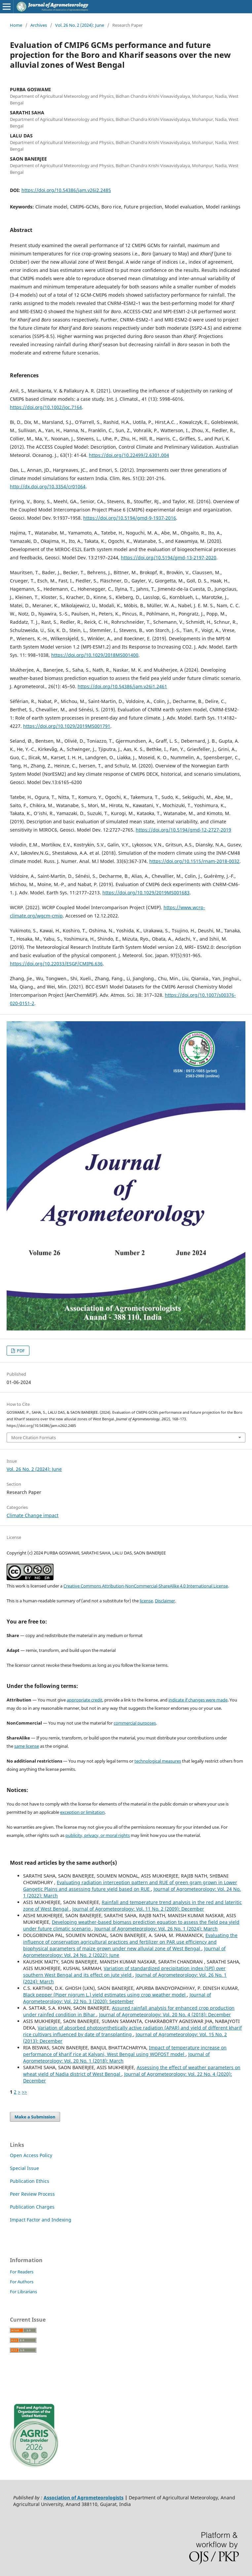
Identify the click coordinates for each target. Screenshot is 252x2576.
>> (24, 2092)
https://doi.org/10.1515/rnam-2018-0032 (194, 861)
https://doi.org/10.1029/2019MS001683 (146, 892)
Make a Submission (35, 2117)
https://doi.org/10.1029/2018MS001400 (94, 655)
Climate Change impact (32, 1515)
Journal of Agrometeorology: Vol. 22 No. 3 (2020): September (117, 1998)
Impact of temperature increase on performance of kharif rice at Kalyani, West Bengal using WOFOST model (125, 2050)
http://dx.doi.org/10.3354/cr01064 (48, 486)
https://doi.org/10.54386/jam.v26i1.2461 (122, 686)
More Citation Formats (33, 1437)
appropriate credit (84, 1700)
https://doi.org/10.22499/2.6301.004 (129, 455)
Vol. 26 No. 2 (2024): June (79, 25)
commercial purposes (135, 1723)
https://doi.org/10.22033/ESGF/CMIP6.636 (56, 963)
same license (26, 1746)
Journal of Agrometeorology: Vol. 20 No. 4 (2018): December (165, 2014)
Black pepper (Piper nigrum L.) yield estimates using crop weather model (105, 1995)
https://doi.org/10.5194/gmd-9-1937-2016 (129, 518)
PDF (20, 1351)
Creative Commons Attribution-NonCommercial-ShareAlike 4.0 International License (145, 1586)
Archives (38, 25)
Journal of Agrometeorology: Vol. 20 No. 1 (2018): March (116, 2057)
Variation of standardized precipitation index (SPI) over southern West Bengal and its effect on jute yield (124, 1971)
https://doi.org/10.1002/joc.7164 (46, 407)
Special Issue (24, 2168)
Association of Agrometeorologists (84, 2497)
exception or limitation (82, 1812)
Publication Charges (32, 2207)
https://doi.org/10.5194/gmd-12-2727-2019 (183, 830)
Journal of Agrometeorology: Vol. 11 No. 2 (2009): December (138, 1909)
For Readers (21, 2272)
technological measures (157, 1761)
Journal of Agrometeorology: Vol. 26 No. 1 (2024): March (156, 1928)
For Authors (21, 2282)
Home (16, 25)
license (146, 1601)
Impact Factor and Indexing (40, 2220)
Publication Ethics (29, 2181)
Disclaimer (165, 1601)
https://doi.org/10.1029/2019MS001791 (66, 726)
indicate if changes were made (198, 1700)
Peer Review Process (32, 2194)
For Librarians (23, 2292)
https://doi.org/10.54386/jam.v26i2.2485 (66, 190)
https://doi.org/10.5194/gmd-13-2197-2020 (168, 557)
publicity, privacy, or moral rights (97, 1835)
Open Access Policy (31, 2155)
